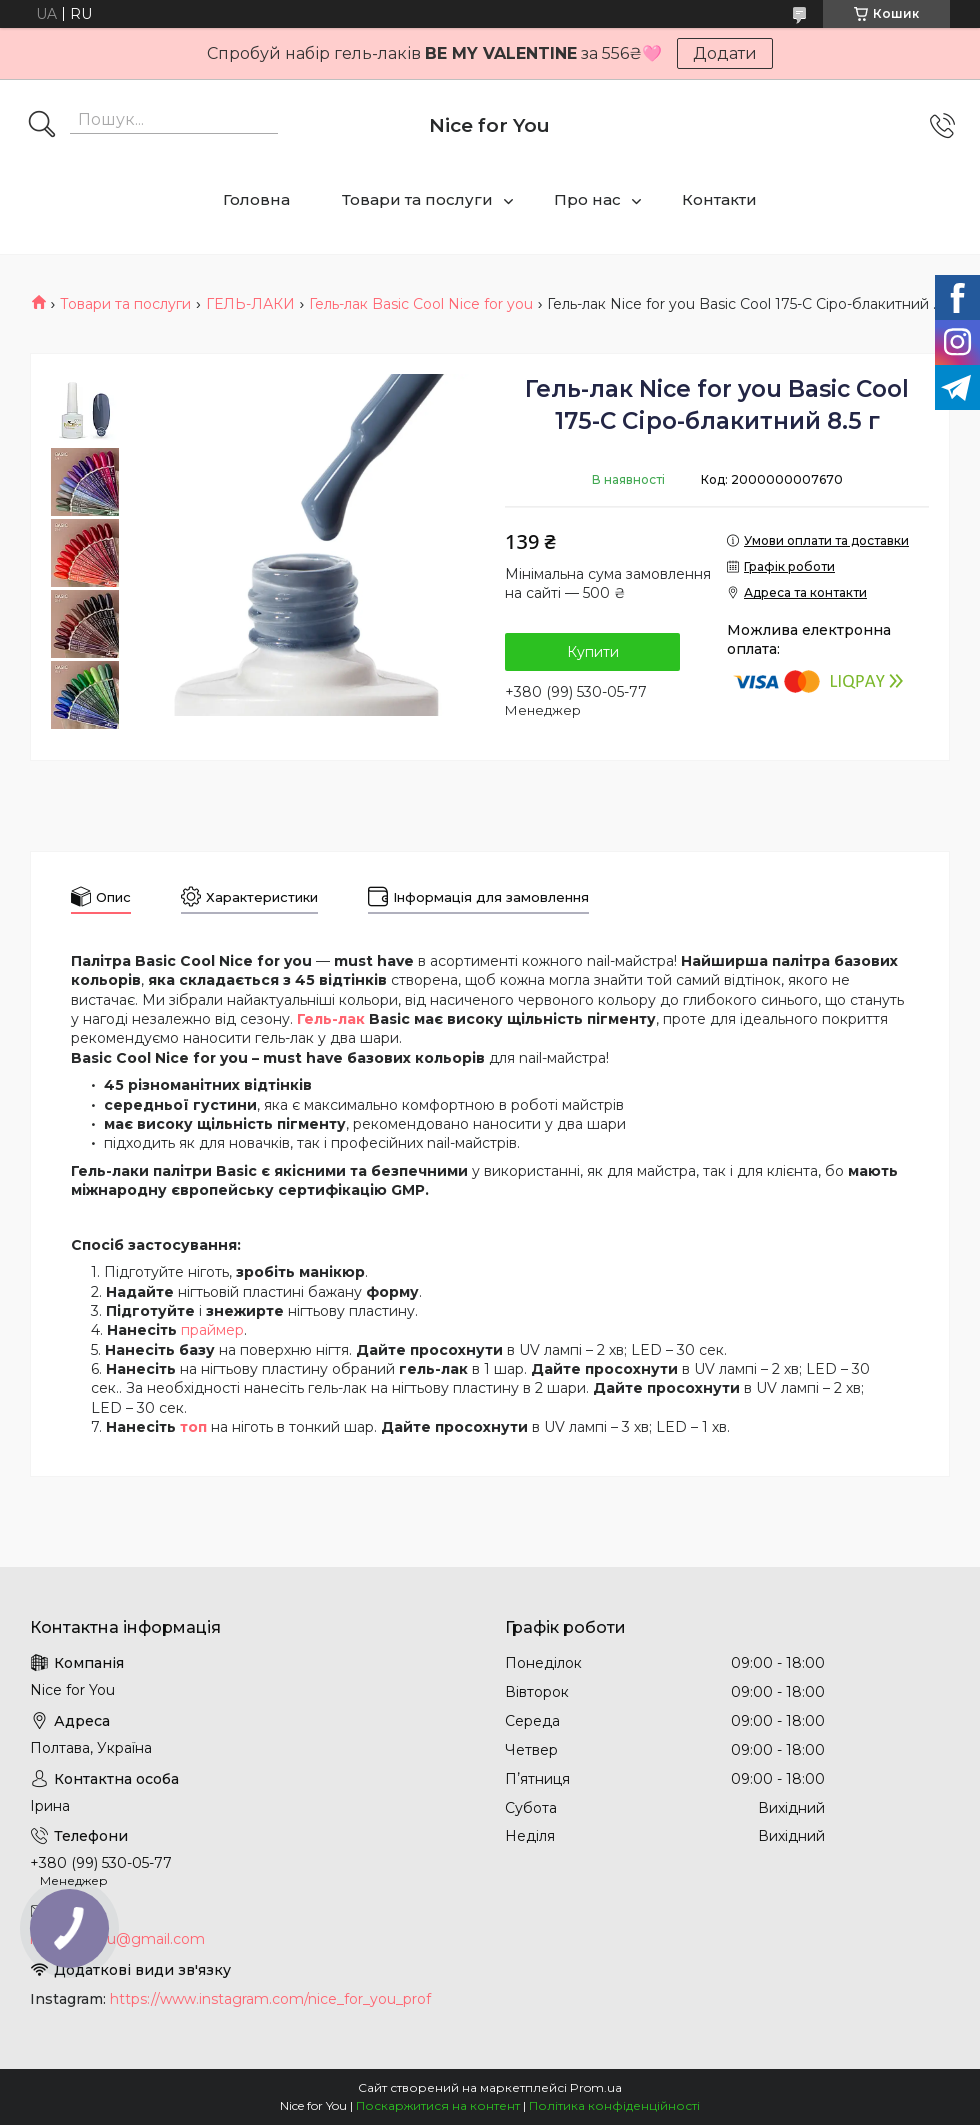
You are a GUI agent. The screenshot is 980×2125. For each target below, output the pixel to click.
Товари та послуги (417, 199)
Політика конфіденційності (614, 2105)
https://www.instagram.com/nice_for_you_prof (270, 1999)
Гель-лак (331, 1019)
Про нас (587, 199)
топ (193, 1427)
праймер (212, 1330)
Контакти (719, 199)
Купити (593, 652)
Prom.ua (596, 2087)
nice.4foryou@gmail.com (117, 1939)
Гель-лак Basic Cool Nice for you (421, 304)
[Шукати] (42, 126)
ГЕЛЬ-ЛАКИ (250, 304)
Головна (256, 199)
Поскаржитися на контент (438, 2105)
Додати (725, 53)
